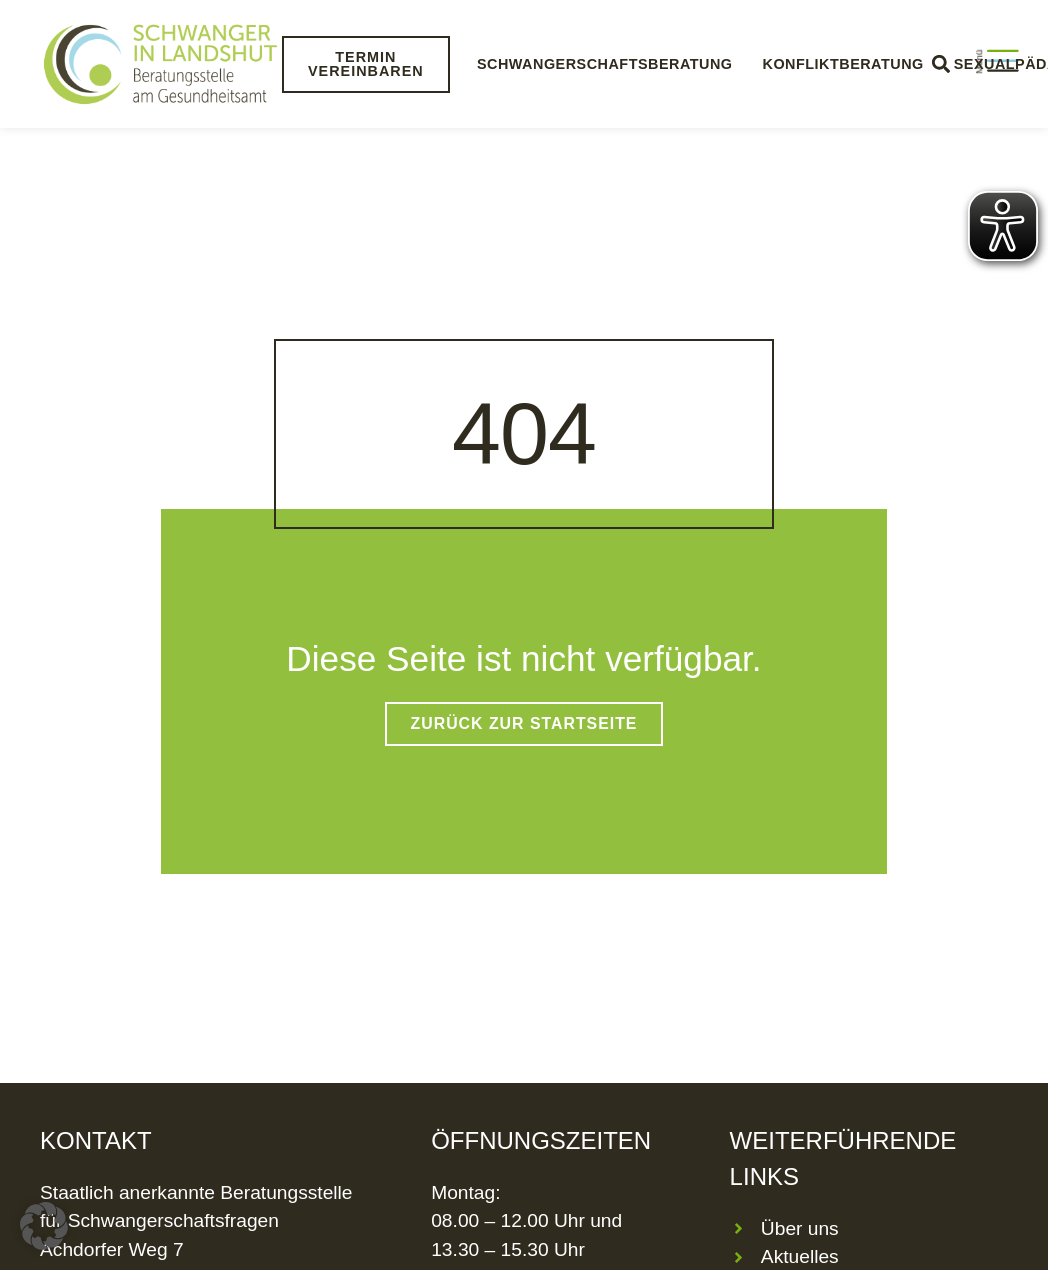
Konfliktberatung (842, 64)
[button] (44, 1226)
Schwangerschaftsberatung (605, 64)
